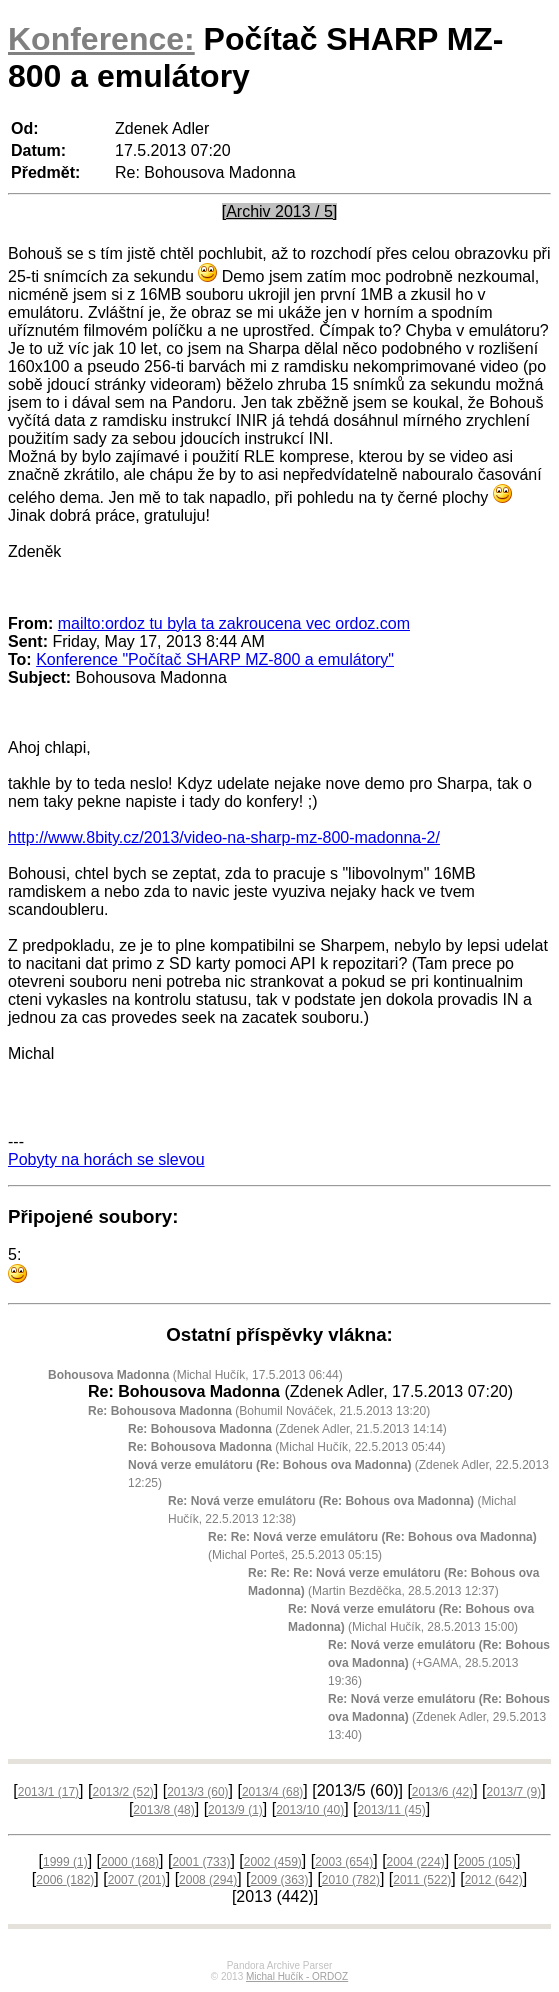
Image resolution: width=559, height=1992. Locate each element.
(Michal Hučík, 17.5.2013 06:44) (195, 1375)
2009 (279, 1880)
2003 (344, 1862)
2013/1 (48, 1792)
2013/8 (163, 1810)
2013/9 (235, 1810)
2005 (487, 1862)
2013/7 (514, 1792)
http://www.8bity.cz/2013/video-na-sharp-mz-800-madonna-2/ (224, 837)
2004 (416, 1862)
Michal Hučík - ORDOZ (297, 1976)
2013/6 (442, 1792)
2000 (130, 1862)
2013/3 (197, 1792)
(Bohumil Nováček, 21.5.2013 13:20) (259, 1411)
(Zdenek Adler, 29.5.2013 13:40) (439, 1717)
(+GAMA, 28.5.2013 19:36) (439, 1663)
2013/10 (310, 1810)
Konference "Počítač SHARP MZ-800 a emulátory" (215, 659)
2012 (494, 1880)
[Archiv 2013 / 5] (280, 211)
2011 (422, 1880)
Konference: (101, 39)
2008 (208, 1880)
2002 (273, 1862)
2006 (65, 1880)
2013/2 (122, 1792)
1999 (65, 1862)
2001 (201, 1862)
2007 (137, 1880)
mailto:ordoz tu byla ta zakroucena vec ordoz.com (234, 623)
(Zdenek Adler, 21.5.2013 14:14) (287, 1429)
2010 (351, 1880)
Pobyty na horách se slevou (106, 1159)
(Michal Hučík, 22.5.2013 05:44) (286, 1447)
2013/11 (392, 1810)
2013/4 (272, 1792)
